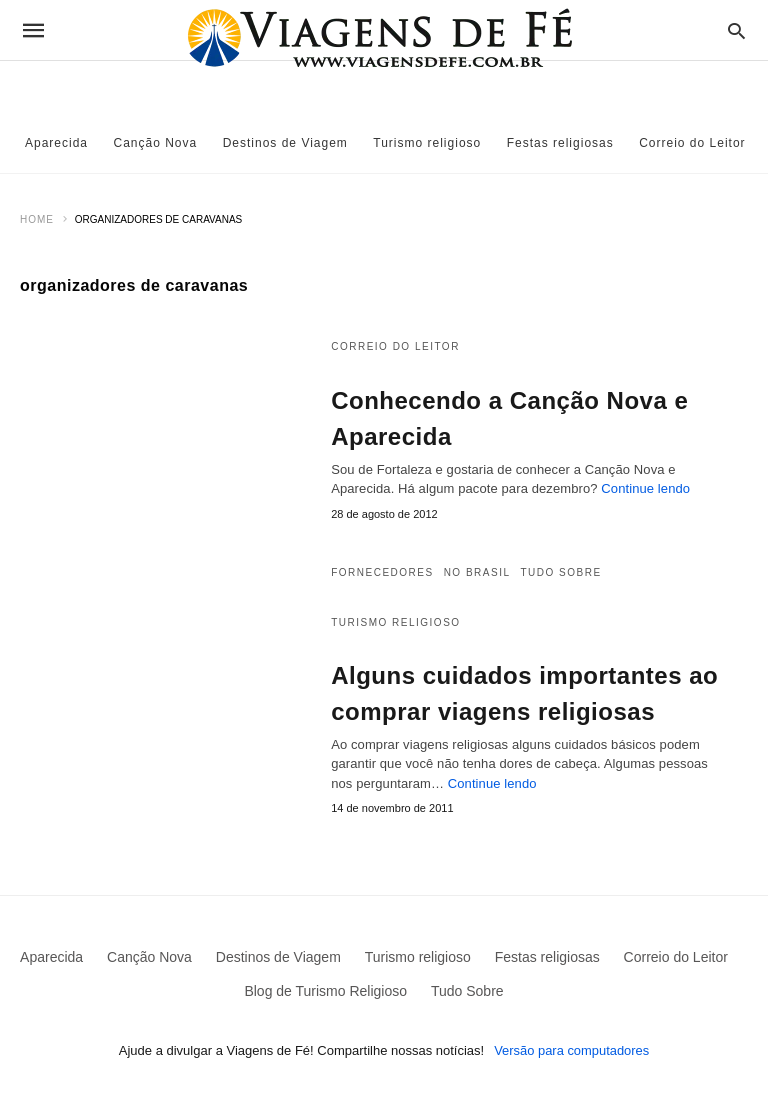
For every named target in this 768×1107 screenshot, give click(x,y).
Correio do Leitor (692, 143)
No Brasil (477, 572)
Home (37, 219)
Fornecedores (382, 572)
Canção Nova (156, 143)
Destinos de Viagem (285, 143)
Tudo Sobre (561, 572)
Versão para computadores (572, 1050)
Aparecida (56, 143)
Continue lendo (645, 488)
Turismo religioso (427, 143)
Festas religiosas (560, 143)
